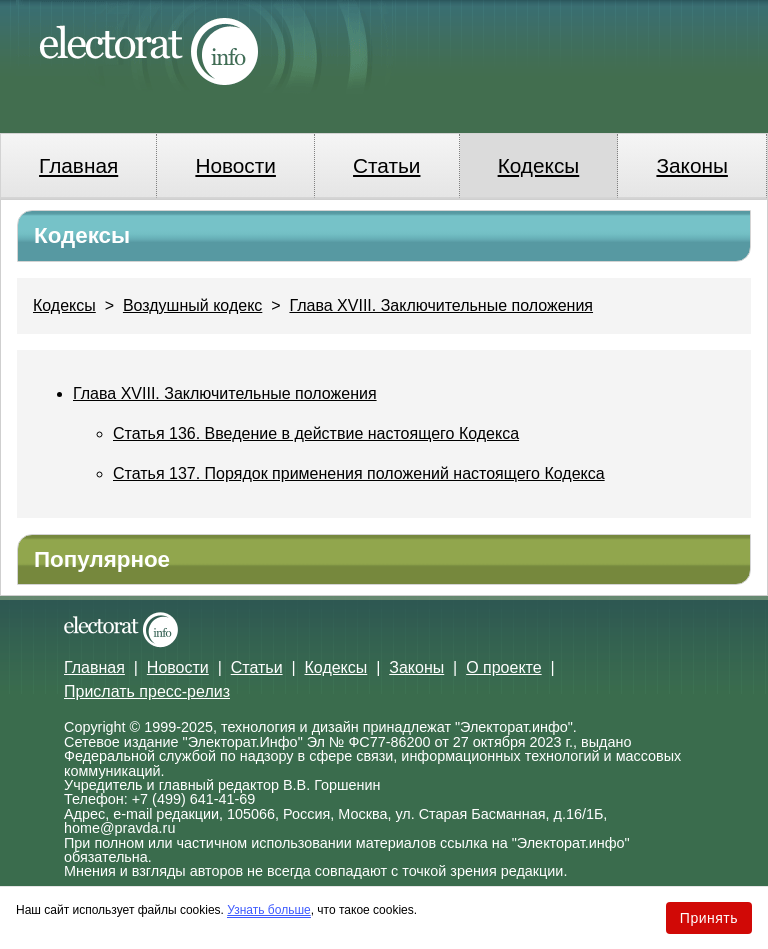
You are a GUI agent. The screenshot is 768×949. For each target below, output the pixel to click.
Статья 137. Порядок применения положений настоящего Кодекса (359, 473)
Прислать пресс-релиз (147, 691)
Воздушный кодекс (192, 305)
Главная (78, 165)
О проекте (503, 667)
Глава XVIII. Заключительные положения (441, 305)
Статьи (386, 165)
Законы (691, 165)
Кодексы (539, 165)
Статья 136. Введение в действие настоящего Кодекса (316, 433)
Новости (235, 165)
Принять (709, 918)
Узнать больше (268, 910)
